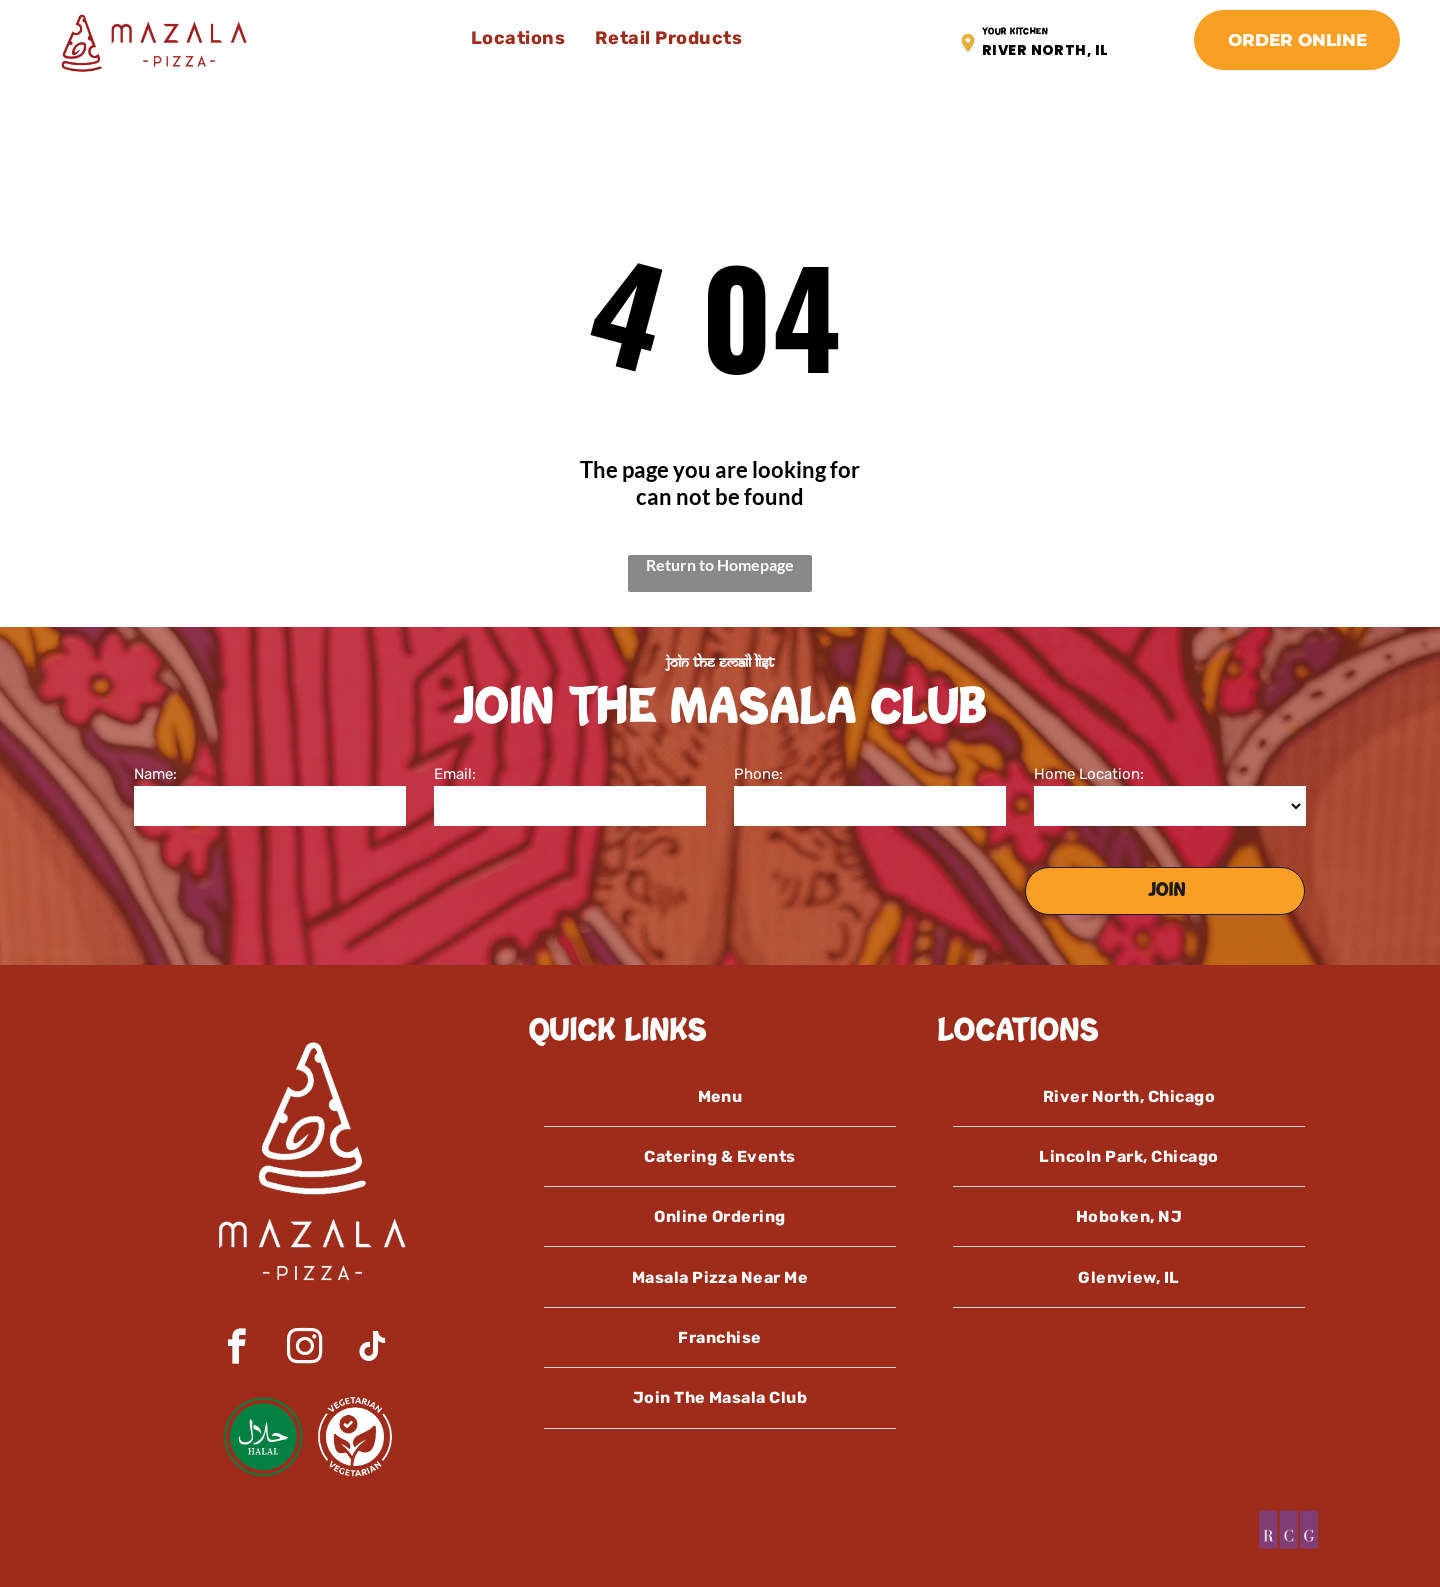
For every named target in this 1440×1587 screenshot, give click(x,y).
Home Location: (1089, 774)
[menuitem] (518, 38)
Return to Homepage (720, 564)
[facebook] (236, 1349)
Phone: (758, 774)
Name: (155, 774)
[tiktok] (372, 1349)
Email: (455, 774)
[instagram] (304, 1349)
